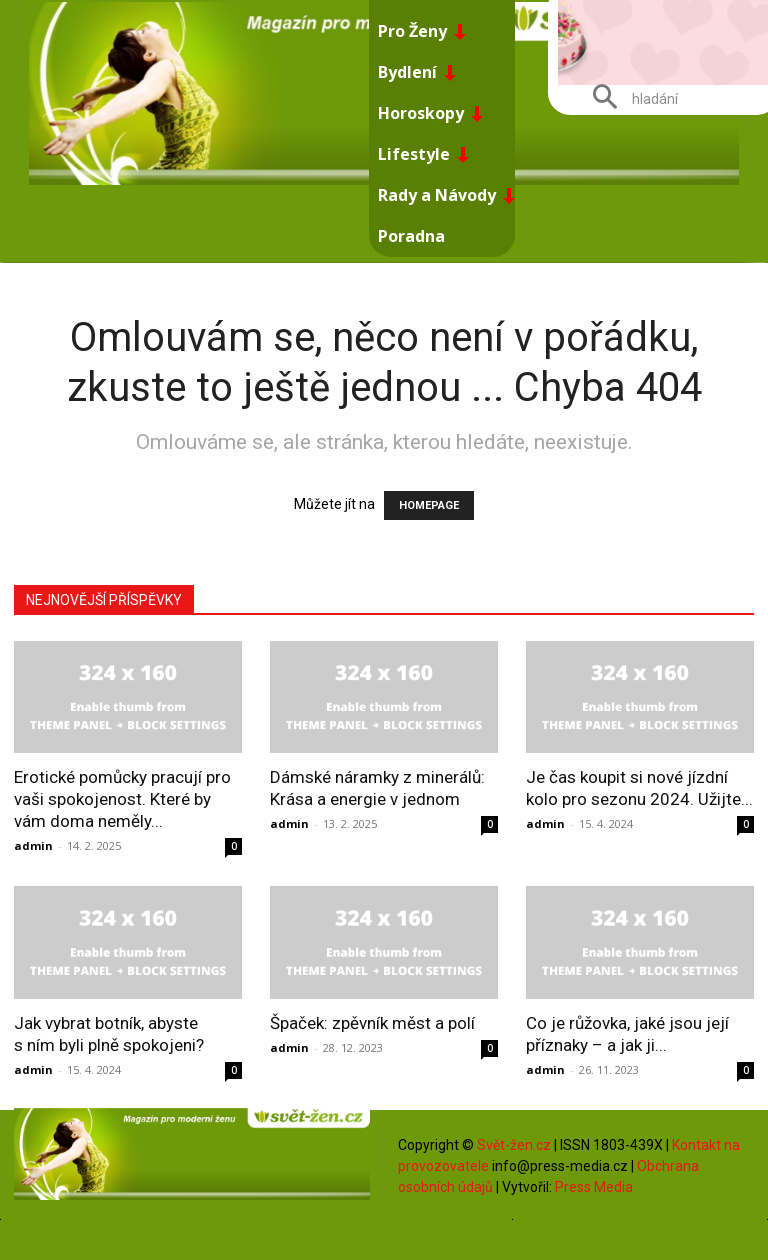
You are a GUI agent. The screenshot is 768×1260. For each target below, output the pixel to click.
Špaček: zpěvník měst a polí (372, 1023)
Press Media (594, 1187)
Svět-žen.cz (514, 1145)
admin (33, 845)
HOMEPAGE (429, 505)
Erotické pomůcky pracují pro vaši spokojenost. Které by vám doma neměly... (122, 799)
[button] (628, 99)
